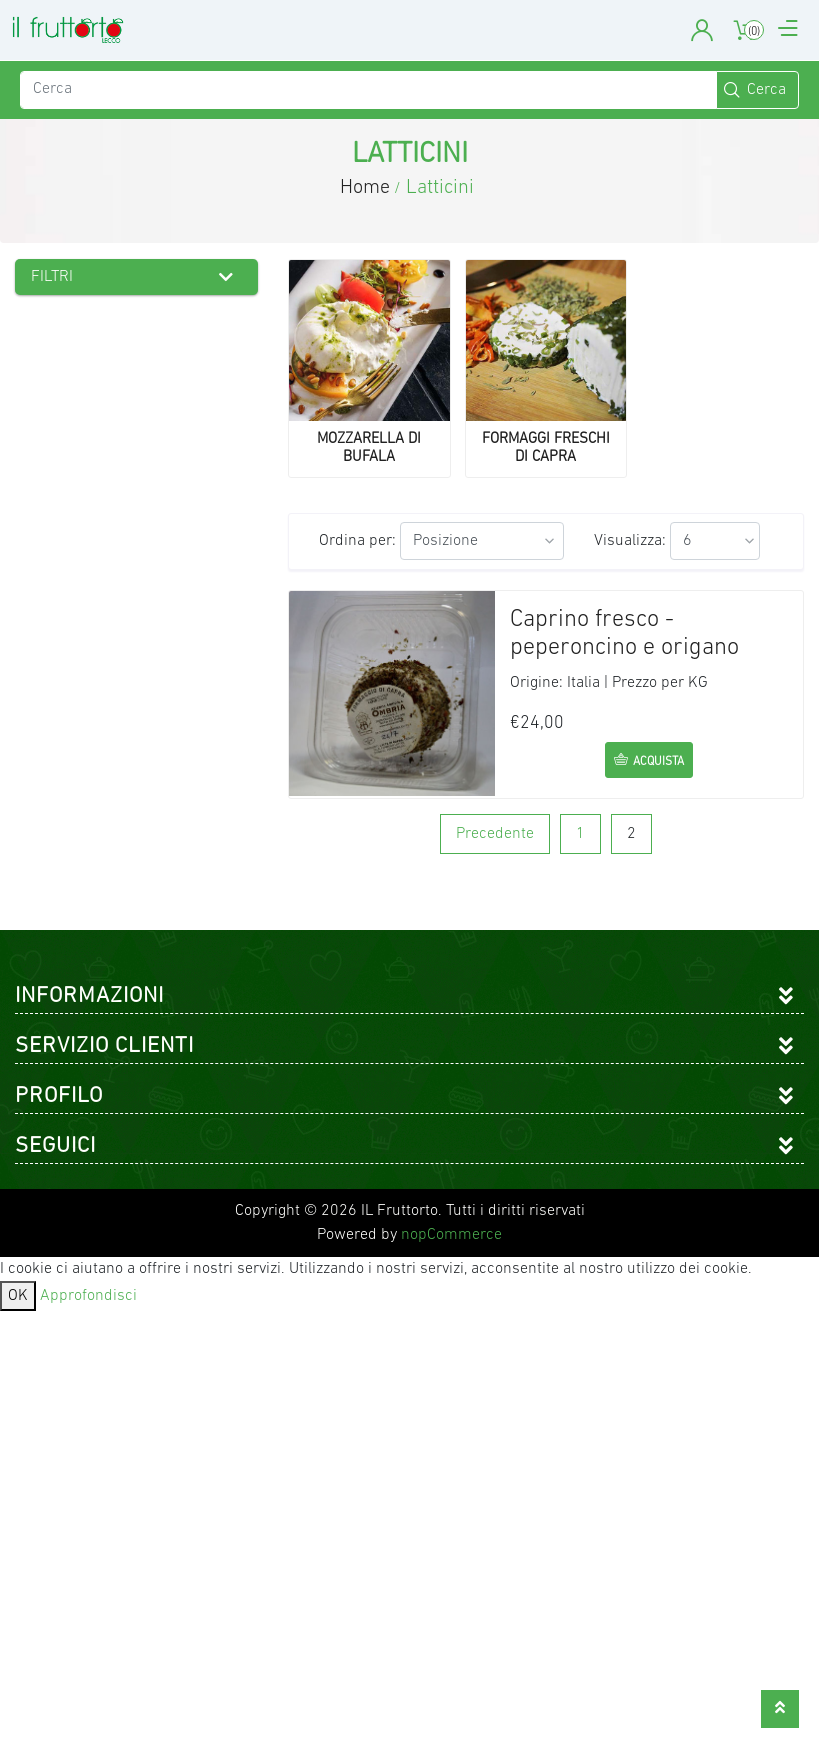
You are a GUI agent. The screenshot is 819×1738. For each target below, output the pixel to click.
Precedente (495, 834)
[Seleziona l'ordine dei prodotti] (482, 541)
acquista (658, 762)
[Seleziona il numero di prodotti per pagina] (715, 541)
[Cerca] (368, 90)
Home (365, 188)
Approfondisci (88, 1296)
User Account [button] (702, 30)
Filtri (52, 277)
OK (18, 1296)
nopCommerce (451, 1235)
